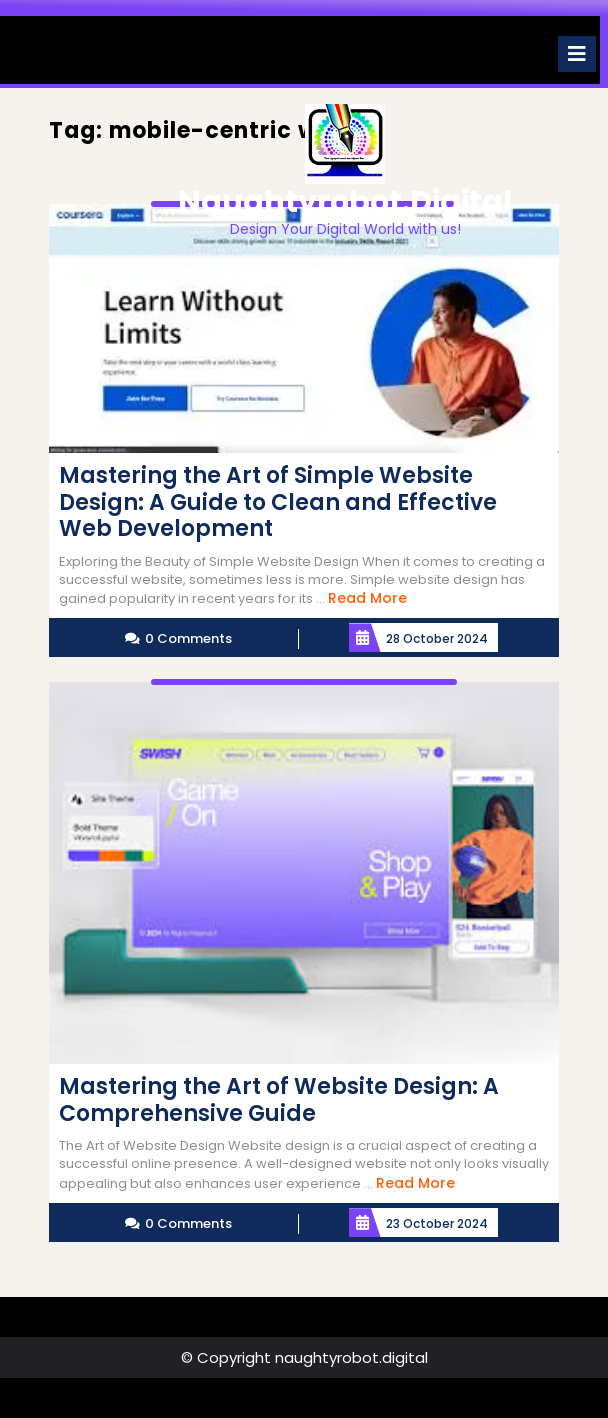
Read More (367, 598)
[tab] (577, 54)
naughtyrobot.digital (345, 202)
